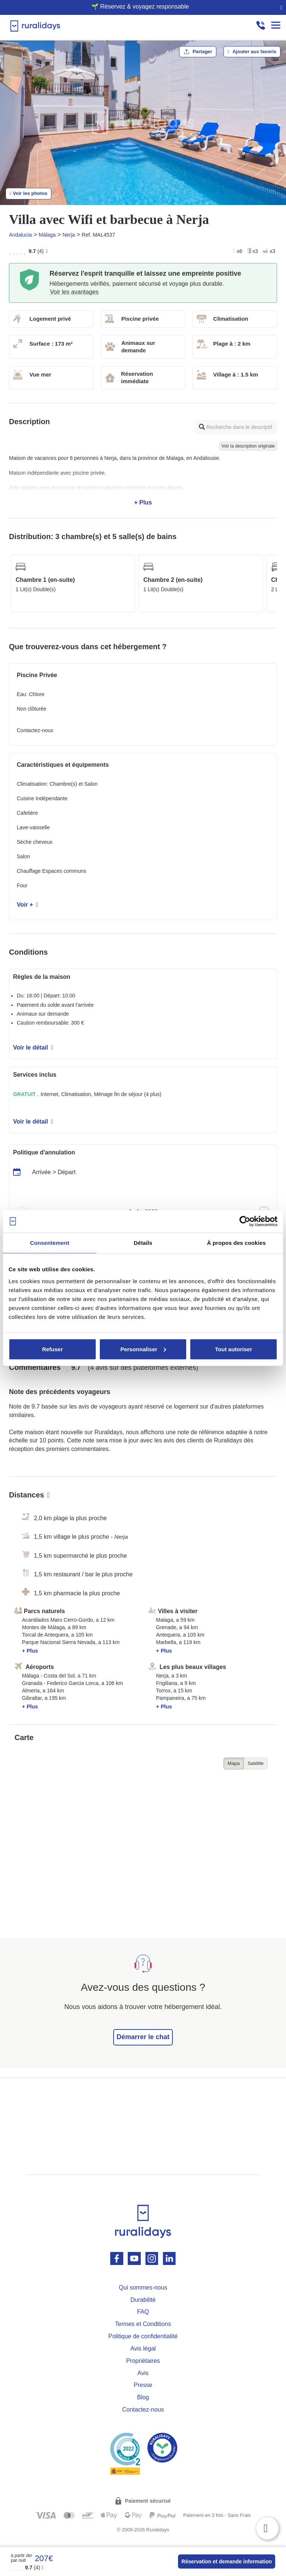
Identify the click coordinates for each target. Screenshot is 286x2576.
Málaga (47, 235)
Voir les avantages (74, 292)
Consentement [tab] (49, 1243)
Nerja (69, 235)
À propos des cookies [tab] (236, 1243)
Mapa (234, 1763)
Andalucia (20, 235)
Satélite (256, 1763)
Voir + (27, 904)
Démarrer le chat (143, 2037)
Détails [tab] (143, 1243)
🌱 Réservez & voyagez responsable (140, 6)
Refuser (52, 1349)
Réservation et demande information (226, 2561)
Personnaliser (143, 1349)
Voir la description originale (248, 446)
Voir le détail (33, 1047)
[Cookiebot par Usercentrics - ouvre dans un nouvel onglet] (244, 1221)
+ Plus (143, 480)
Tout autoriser (233, 1349)
